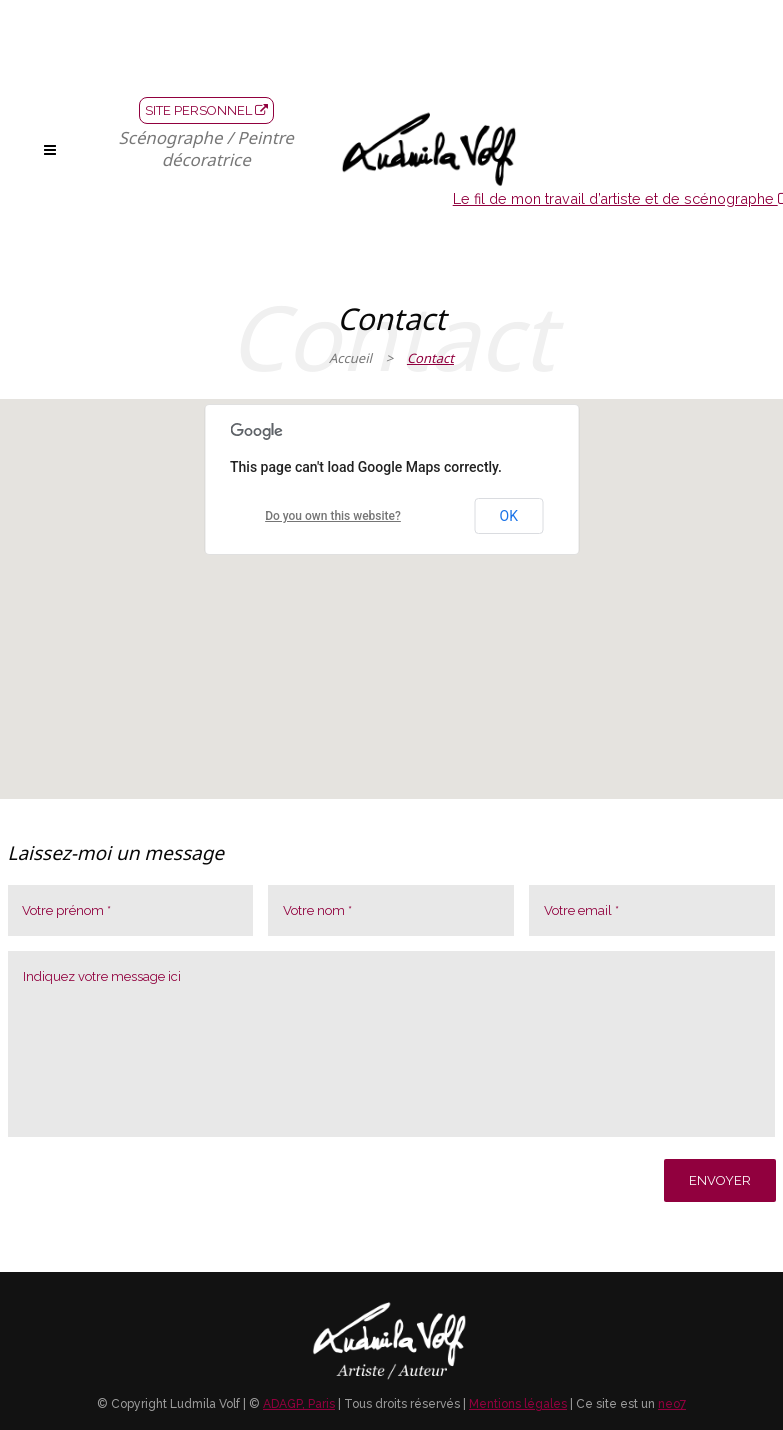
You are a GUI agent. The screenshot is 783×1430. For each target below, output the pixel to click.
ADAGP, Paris (299, 1404)
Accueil (350, 358)
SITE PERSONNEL (207, 110)
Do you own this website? (333, 516)
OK (509, 516)
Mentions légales (518, 1404)
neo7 (672, 1404)
